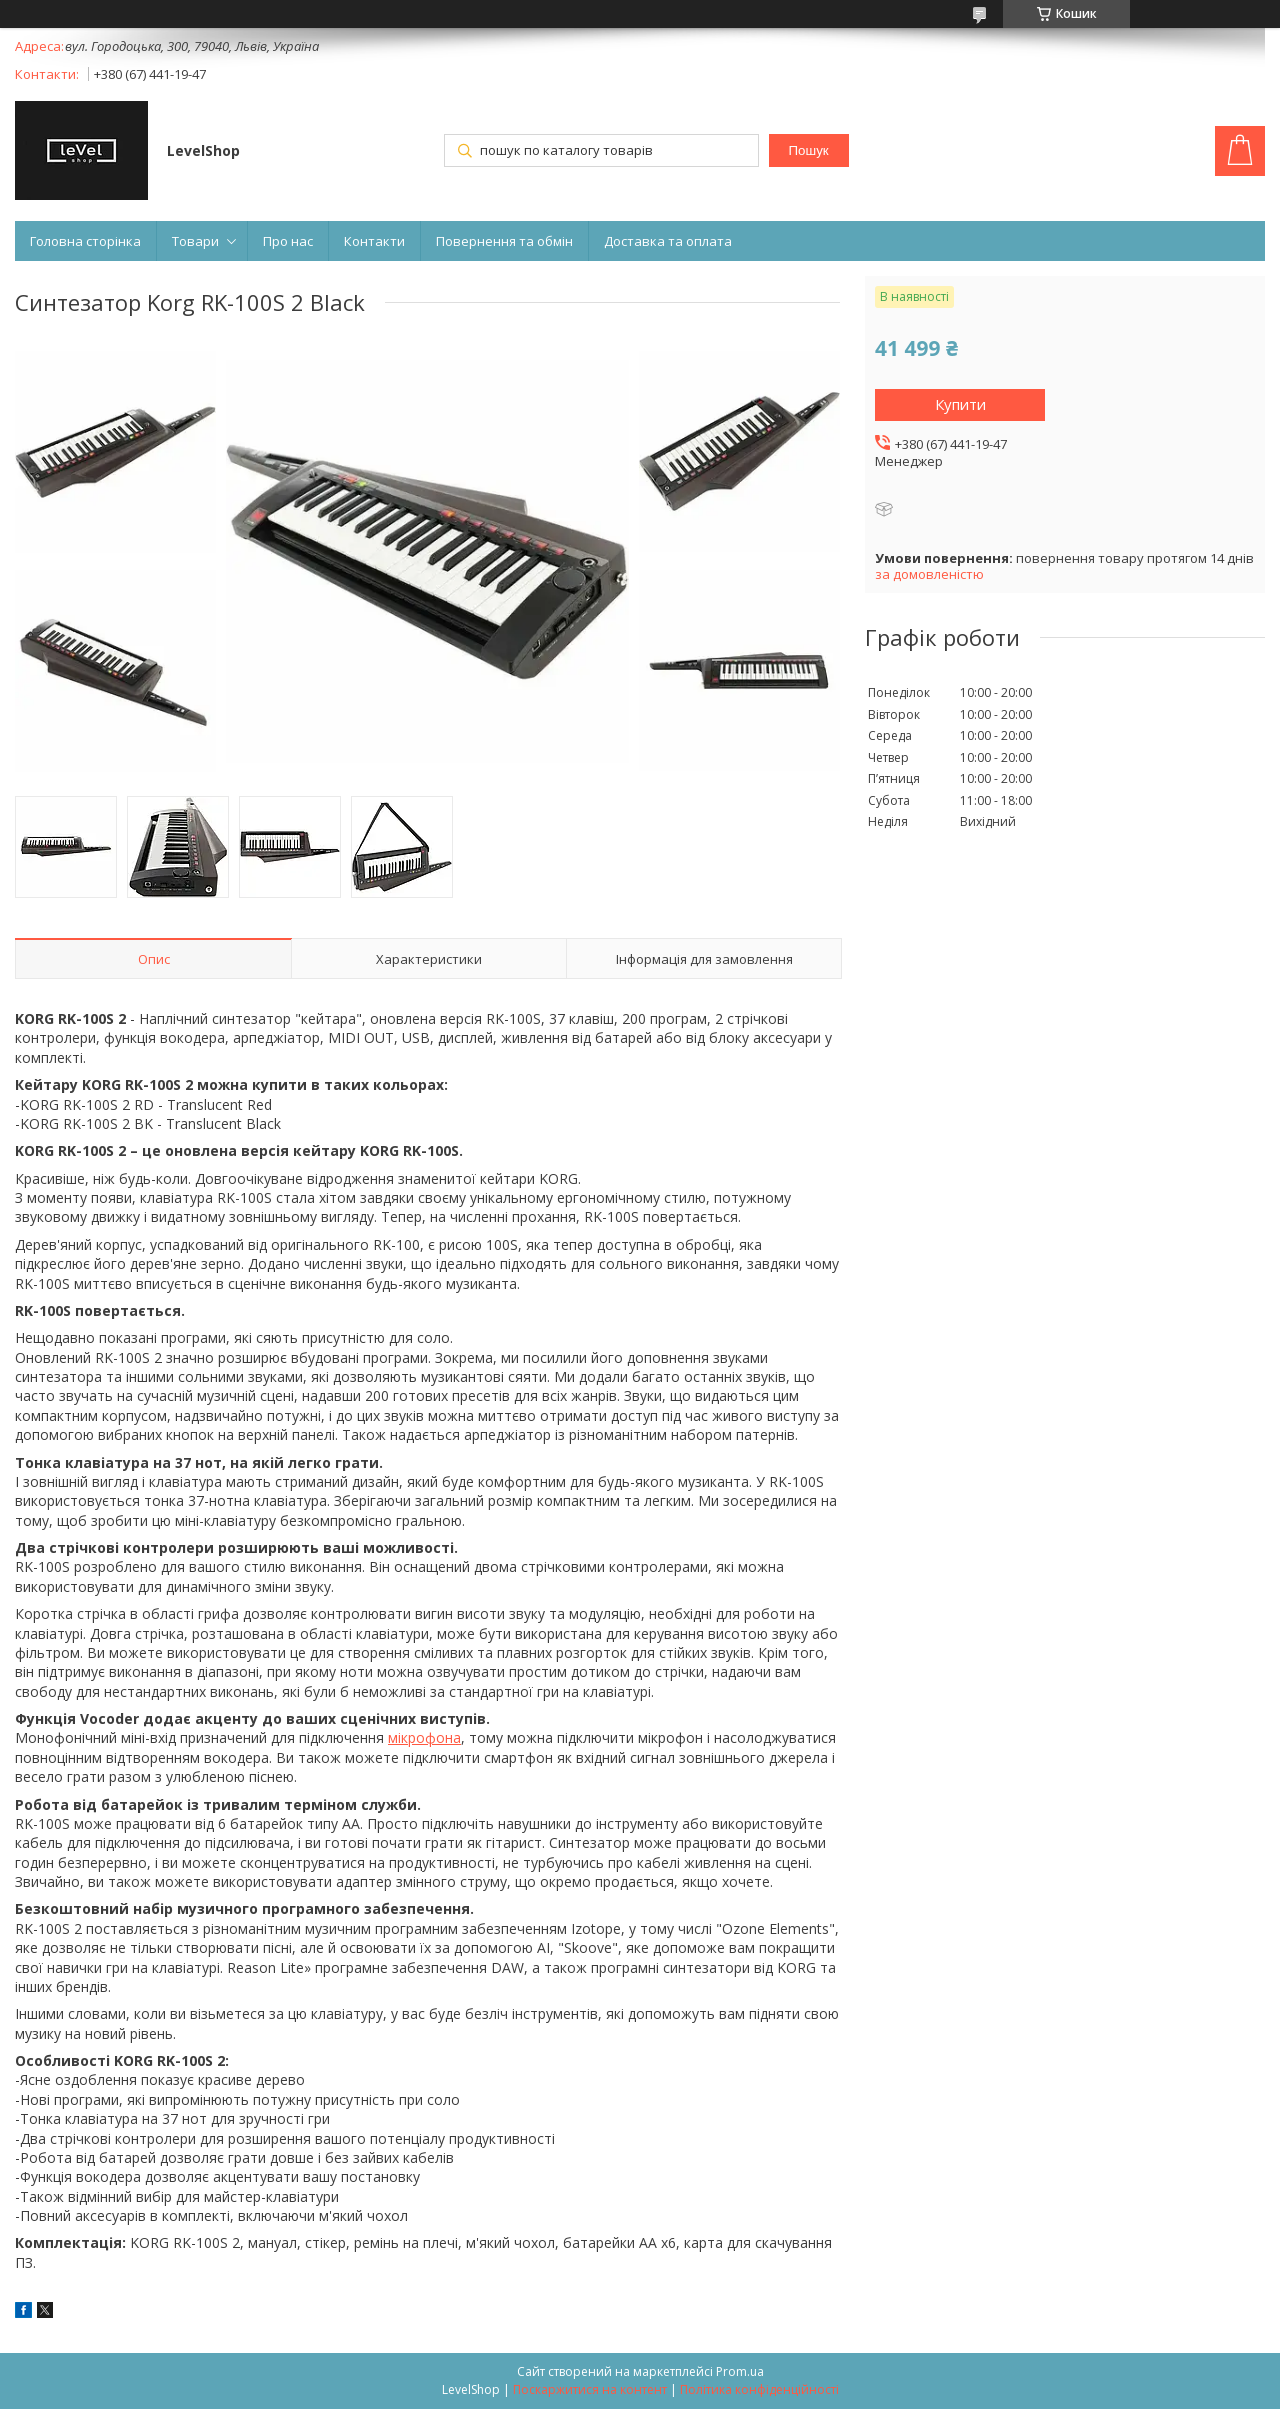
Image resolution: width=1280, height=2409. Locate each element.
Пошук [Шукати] (808, 150)
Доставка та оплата (668, 241)
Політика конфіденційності (759, 2389)
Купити (960, 404)
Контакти (374, 241)
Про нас (288, 241)
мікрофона (424, 1737)
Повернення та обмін (504, 241)
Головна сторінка (85, 241)
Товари (195, 241)
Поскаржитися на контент (590, 2389)
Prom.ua (740, 2371)
